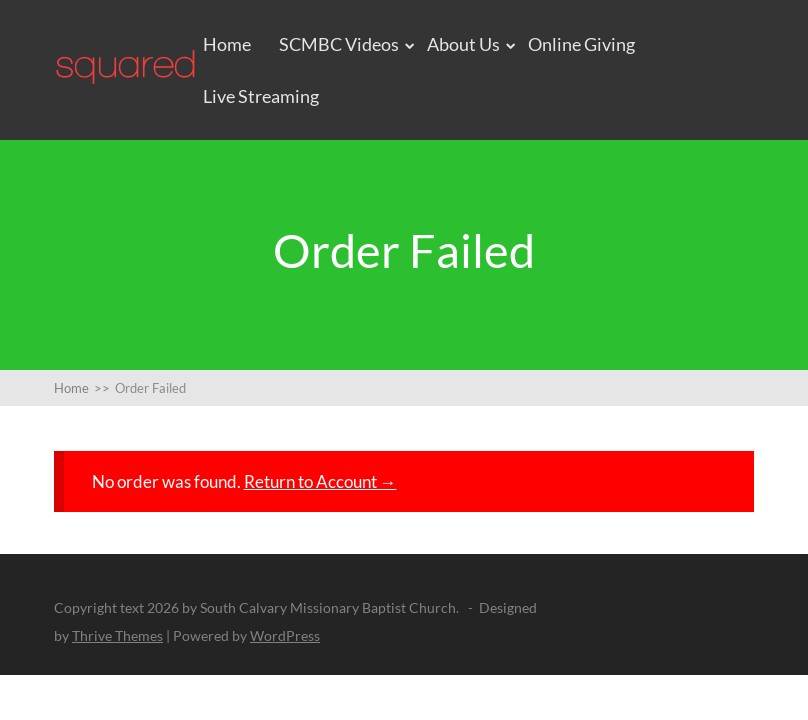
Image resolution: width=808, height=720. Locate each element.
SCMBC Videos (339, 44)
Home (227, 44)
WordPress (285, 635)
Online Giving (581, 44)
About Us (463, 44)
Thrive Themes (117, 635)
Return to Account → (320, 481)
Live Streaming (261, 96)
